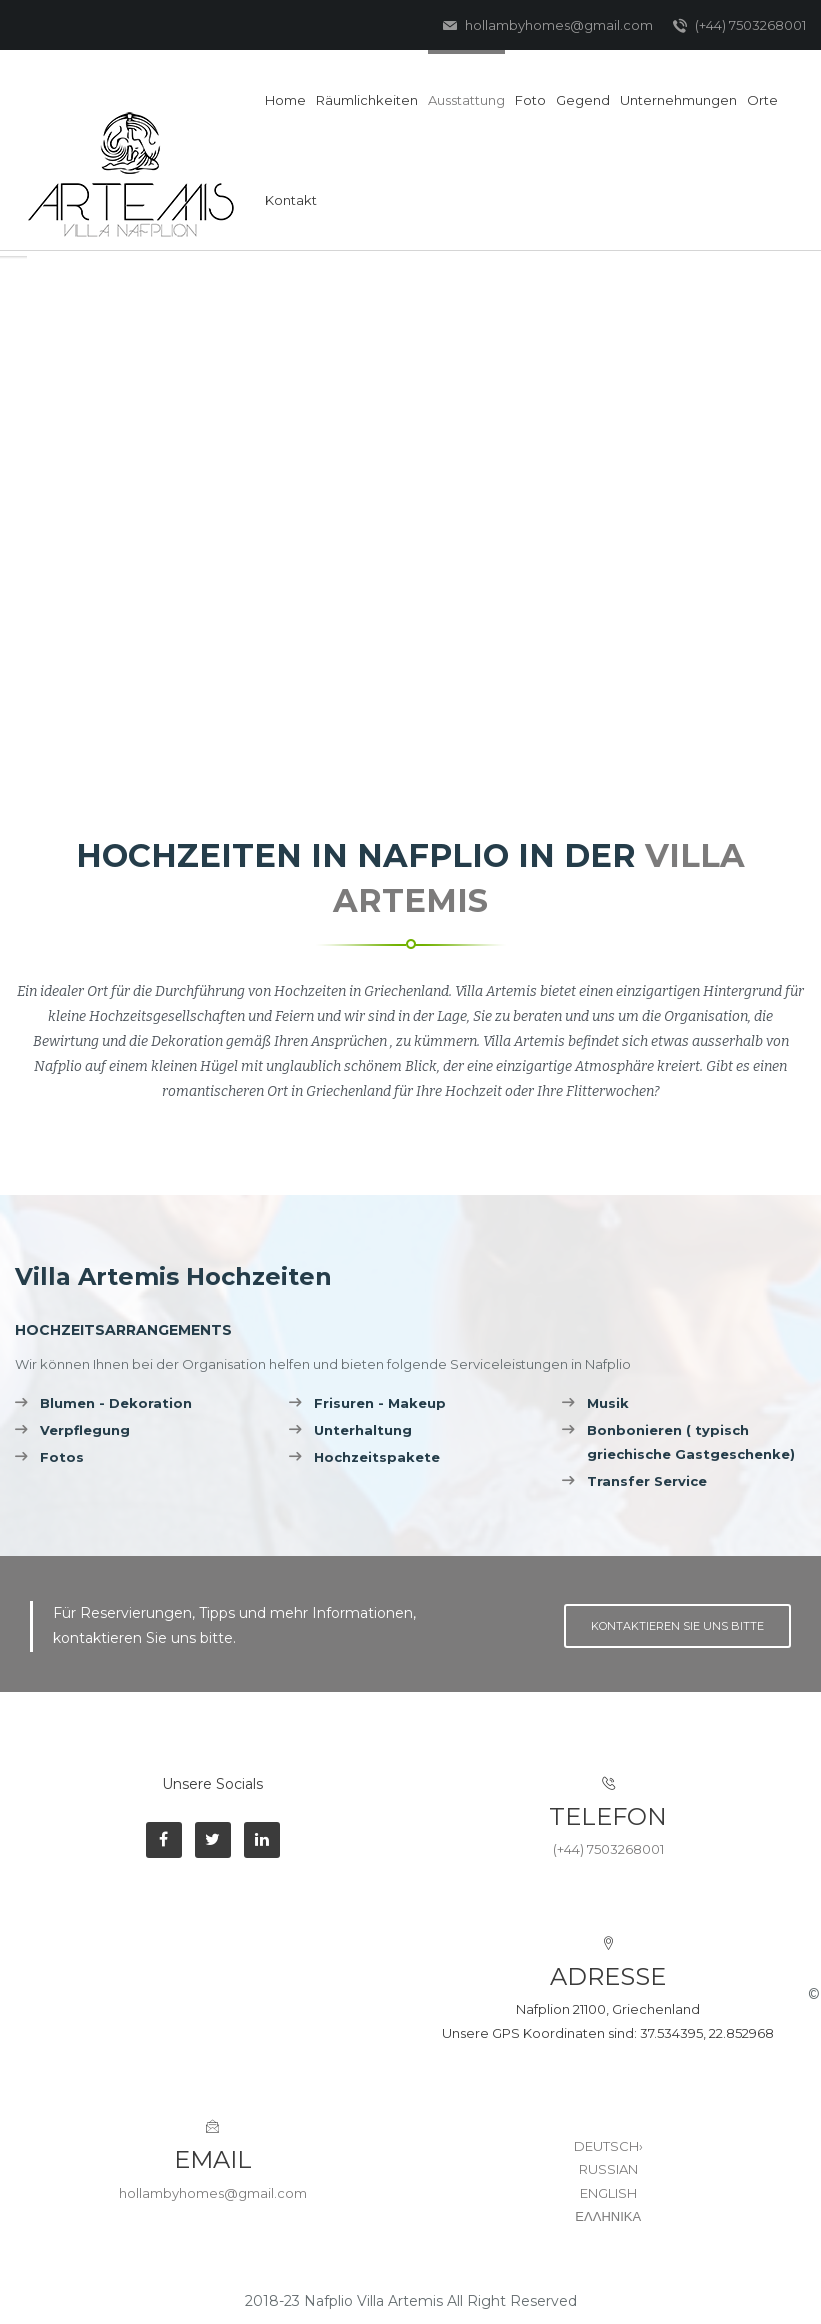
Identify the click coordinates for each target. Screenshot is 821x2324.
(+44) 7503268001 (739, 26)
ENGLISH (608, 2193)
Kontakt (291, 200)
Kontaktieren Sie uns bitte (677, 1626)
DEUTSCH (608, 2146)
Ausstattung (466, 100)
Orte (762, 100)
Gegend (583, 100)
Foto (530, 100)
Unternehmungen (678, 100)
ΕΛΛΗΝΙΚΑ (608, 2216)
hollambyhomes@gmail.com (548, 26)
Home (285, 100)
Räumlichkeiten (367, 100)
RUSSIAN (608, 2169)
